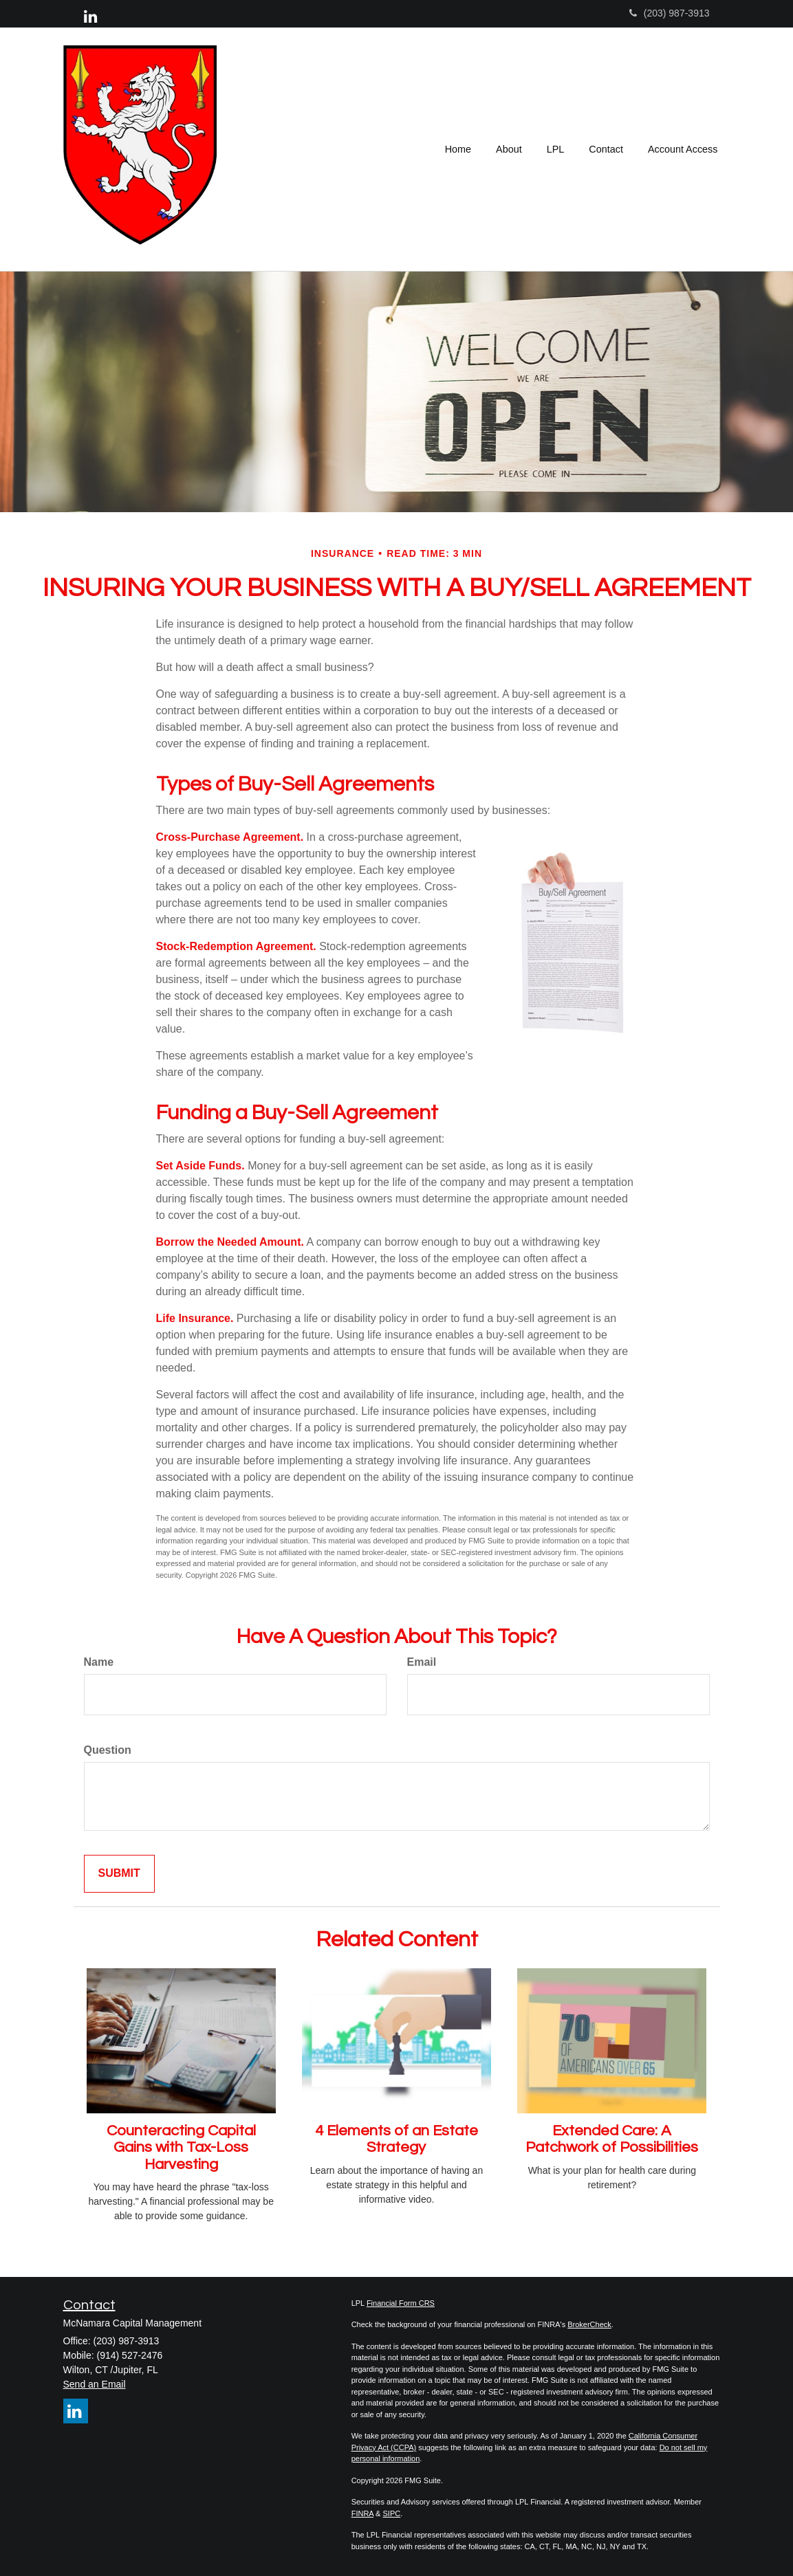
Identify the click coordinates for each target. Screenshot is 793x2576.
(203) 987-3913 (669, 13)
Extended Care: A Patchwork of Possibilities (611, 2139)
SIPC (392, 2513)
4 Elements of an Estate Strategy (396, 2139)
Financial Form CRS (401, 2303)
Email (422, 1662)
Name (99, 1662)
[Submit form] (119, 1874)
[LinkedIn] (90, 17)
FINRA (362, 2513)
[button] (509, 149)
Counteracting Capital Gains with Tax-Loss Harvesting (181, 2147)
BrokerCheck (589, 2324)
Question (107, 1750)
